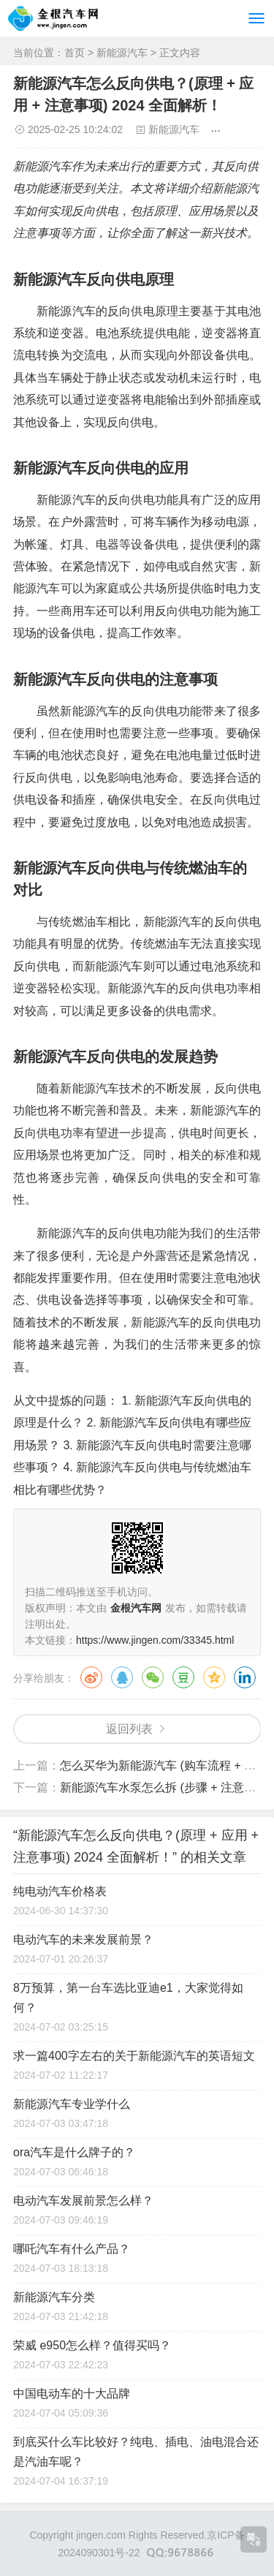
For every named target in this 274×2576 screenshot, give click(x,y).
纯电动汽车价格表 (60, 1891)
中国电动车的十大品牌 (71, 2393)
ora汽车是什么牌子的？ (74, 2152)
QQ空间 (214, 1677)
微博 (91, 1677)
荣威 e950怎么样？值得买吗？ (92, 2345)
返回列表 (129, 1729)
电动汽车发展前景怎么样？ (83, 2200)
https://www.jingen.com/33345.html (155, 1640)
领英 (245, 1677)
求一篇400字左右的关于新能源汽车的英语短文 (134, 2056)
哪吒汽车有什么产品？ (71, 2249)
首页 (74, 52)
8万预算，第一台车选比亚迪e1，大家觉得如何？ (128, 1998)
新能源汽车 (122, 52)
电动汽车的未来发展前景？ (83, 1939)
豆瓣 (183, 1677)
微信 (153, 1677)
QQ (122, 1677)
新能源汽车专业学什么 (71, 2104)
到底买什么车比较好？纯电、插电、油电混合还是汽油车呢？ (136, 2452)
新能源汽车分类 (54, 2297)
